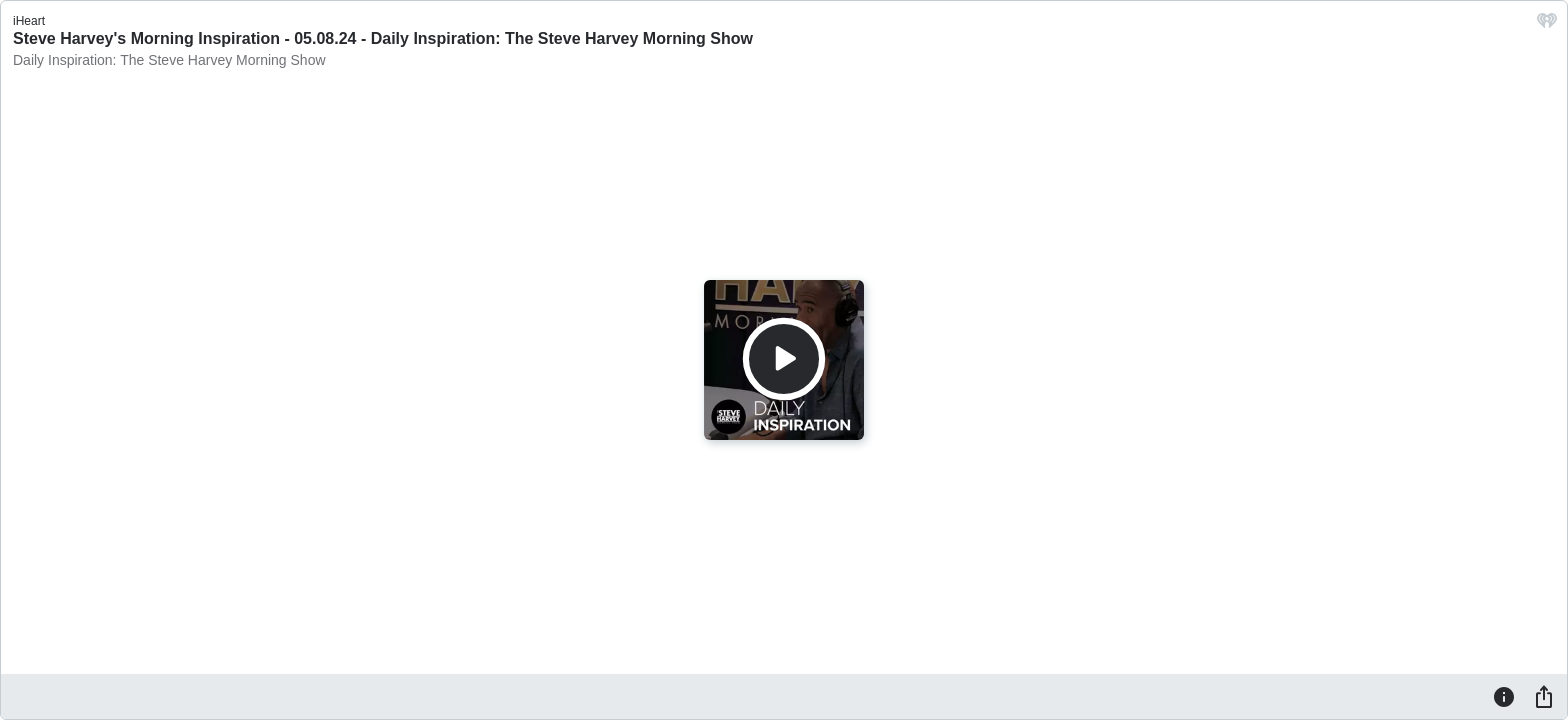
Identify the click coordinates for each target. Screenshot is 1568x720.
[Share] (1544, 696)
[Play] (784, 359)
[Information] (1504, 696)
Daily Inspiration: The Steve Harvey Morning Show (169, 60)
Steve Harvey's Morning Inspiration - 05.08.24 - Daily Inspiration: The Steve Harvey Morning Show (383, 38)
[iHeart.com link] (1547, 25)
